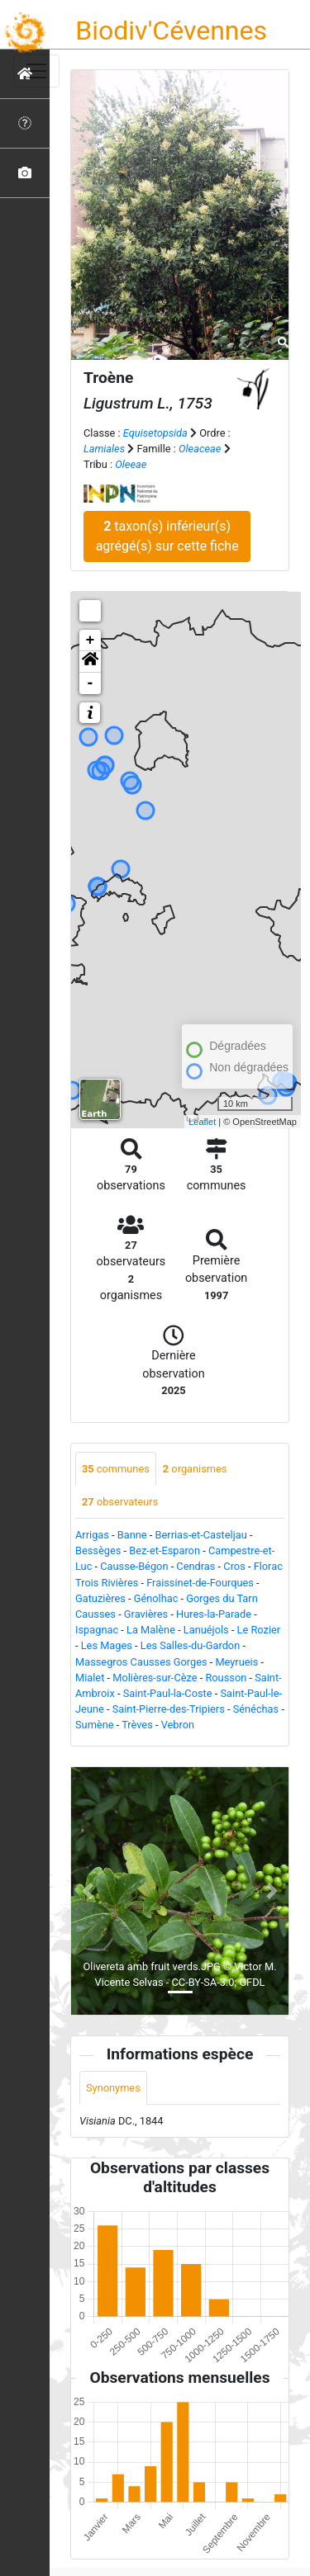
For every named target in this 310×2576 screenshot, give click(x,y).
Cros (234, 1566)
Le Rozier (259, 1630)
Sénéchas (256, 1709)
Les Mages (106, 1645)
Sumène (94, 1724)
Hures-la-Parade (213, 1614)
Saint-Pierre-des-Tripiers (168, 1709)
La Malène (150, 1630)
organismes (195, 1469)
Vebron (177, 1724)
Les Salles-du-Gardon (190, 1645)
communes (116, 1469)
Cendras (195, 1566)
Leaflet (202, 1122)
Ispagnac (96, 1630)
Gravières (146, 1614)
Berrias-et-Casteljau (201, 1535)
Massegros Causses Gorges (141, 1662)
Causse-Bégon (134, 1566)
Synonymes (113, 2088)
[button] (90, 662)
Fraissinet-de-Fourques (200, 1582)
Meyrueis (236, 1662)
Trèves (137, 1724)
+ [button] (90, 640)
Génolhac (156, 1598)
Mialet (89, 1677)
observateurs (120, 1502)
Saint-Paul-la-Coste (167, 1693)
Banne (132, 1535)
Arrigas (92, 1535)
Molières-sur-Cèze (154, 1677)
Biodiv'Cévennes (171, 30)
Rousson (225, 1677)
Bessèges (98, 1550)
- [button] (90, 683)
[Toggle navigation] (36, 70)
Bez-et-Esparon (164, 1550)
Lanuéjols (206, 1630)
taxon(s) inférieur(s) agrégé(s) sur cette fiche (167, 536)
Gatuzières (100, 1598)
